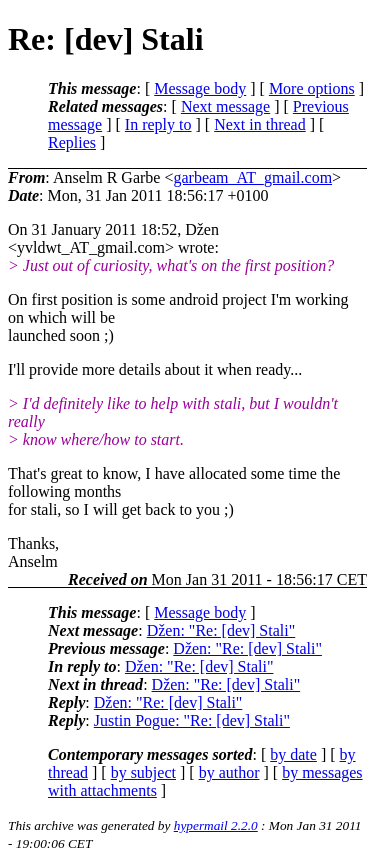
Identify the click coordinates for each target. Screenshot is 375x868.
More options (312, 88)
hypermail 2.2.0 (216, 825)
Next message (225, 106)
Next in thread (260, 124)
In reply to (158, 124)
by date (293, 754)
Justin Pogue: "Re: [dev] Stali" (192, 720)
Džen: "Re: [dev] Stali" (221, 630)
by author (229, 772)
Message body (200, 88)
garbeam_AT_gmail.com (252, 177)
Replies (72, 142)
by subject (143, 772)
